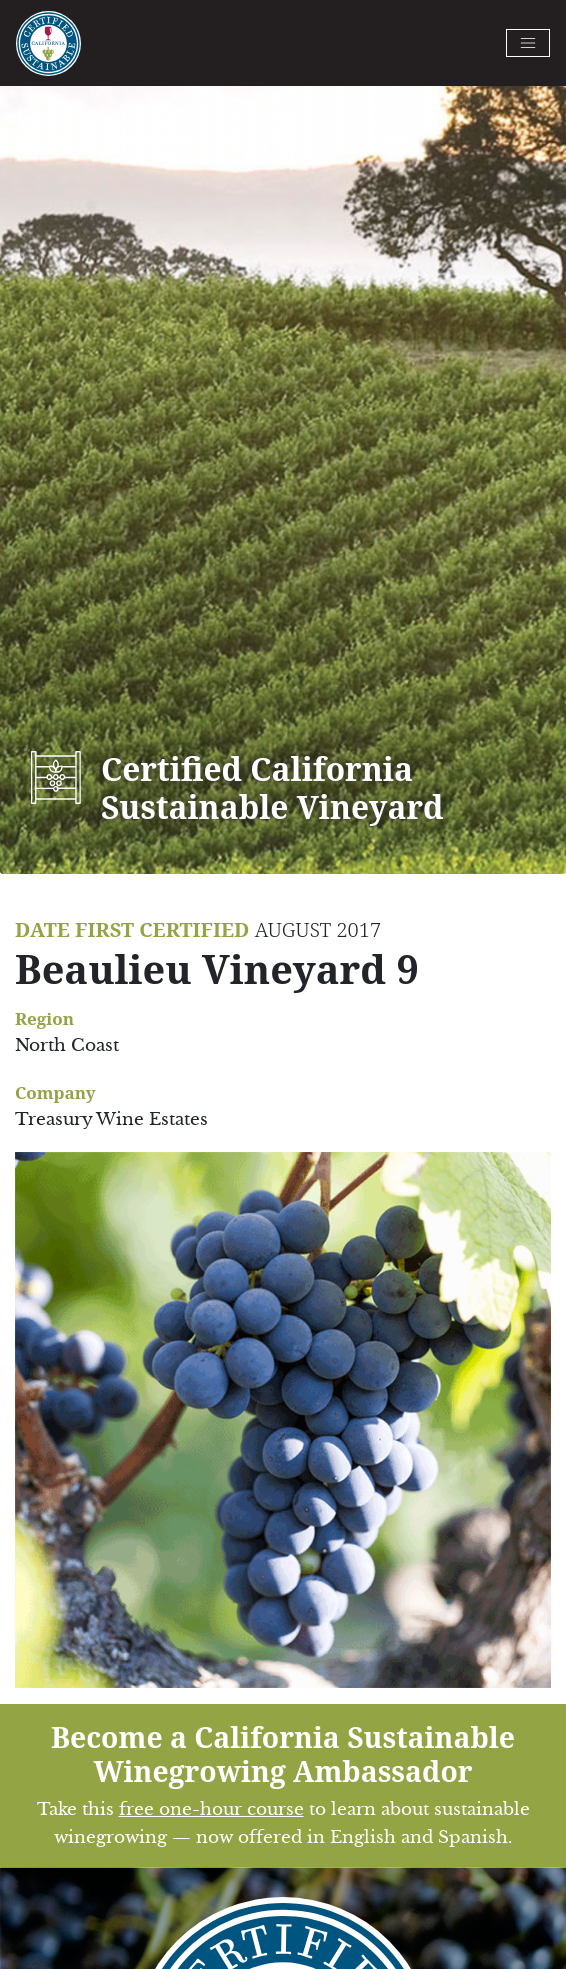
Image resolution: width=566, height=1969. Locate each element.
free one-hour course (211, 1809)
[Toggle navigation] (528, 43)
